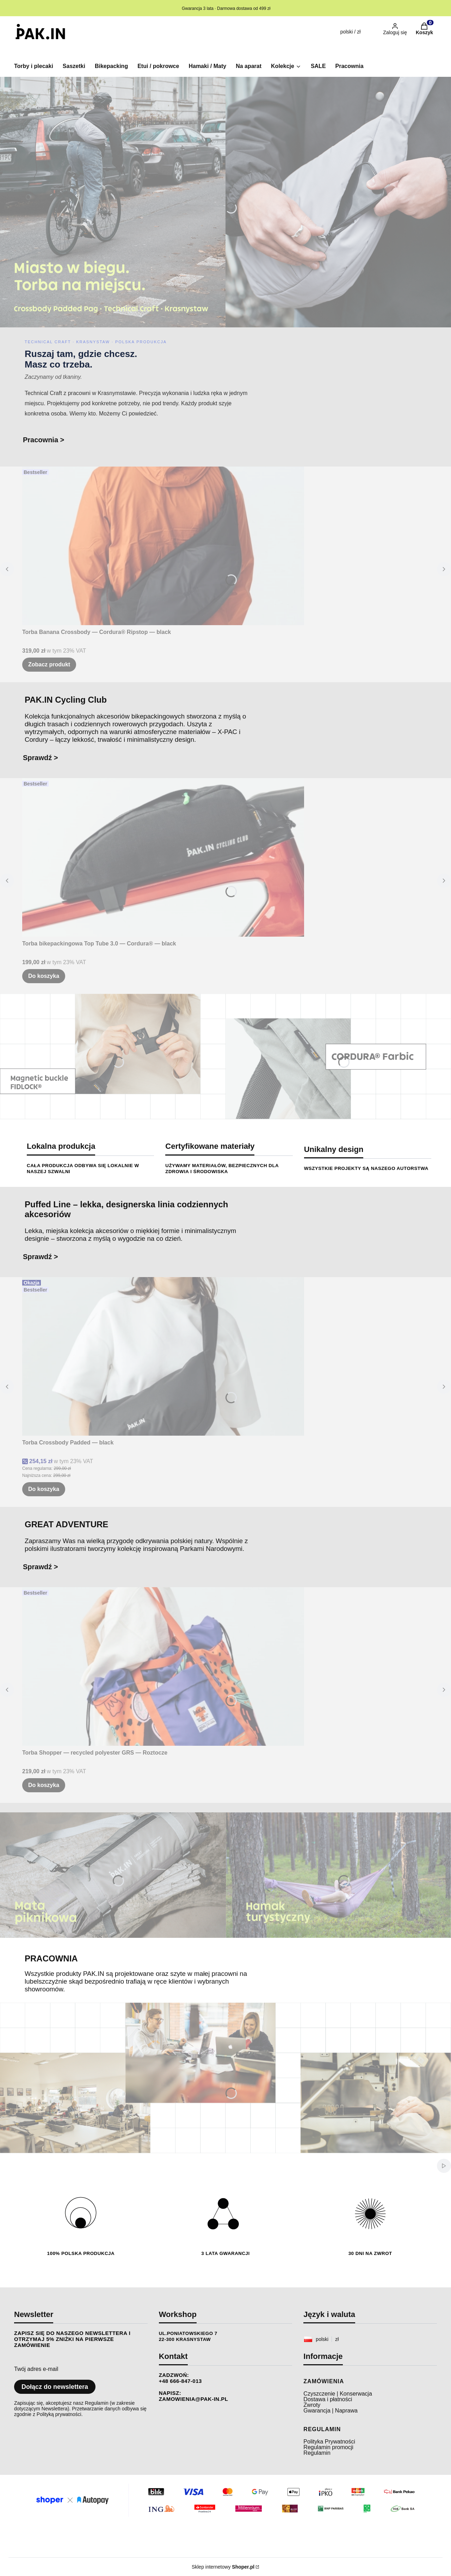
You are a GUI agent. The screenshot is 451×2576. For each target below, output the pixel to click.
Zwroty (311, 2405)
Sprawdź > (40, 758)
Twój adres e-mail (36, 2369)
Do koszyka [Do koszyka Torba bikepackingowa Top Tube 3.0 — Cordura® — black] (43, 976)
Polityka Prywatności (329, 2442)
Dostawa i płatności (327, 2399)
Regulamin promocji (328, 2447)
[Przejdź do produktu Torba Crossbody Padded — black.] (163, 1356)
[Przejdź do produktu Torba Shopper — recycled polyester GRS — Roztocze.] (163, 1666)
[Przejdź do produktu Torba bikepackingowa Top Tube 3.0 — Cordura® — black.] (163, 857)
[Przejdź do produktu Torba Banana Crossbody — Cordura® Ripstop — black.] (163, 546)
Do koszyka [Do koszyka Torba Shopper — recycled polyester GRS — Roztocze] (43, 1785)
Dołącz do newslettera (54, 2386)
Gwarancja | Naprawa (330, 2411)
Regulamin (316, 2453)
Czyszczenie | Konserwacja (337, 2394)
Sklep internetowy (223, 2567)
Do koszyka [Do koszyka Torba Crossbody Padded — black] (43, 1489)
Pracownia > (43, 440)
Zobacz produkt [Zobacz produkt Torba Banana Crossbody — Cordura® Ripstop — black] (49, 664)
